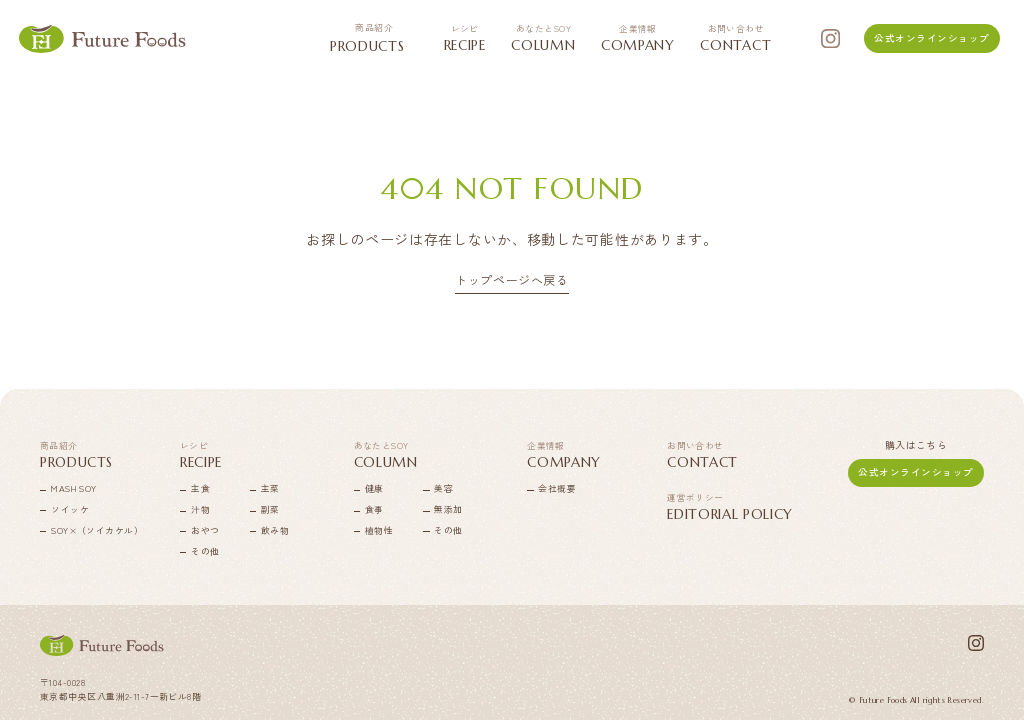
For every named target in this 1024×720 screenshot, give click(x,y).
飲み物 (275, 530)
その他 (205, 551)
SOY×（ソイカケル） (77, 530)
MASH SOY (74, 488)
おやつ (205, 530)
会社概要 (557, 488)
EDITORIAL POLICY (730, 507)
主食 (200, 488)
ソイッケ (70, 509)
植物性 (379, 530)
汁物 (200, 509)
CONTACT (735, 38)
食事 (374, 509)
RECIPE (465, 38)
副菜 (270, 509)
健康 (374, 488)
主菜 (270, 488)
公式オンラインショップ (931, 38)
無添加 (448, 509)
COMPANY (638, 38)
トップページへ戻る (511, 281)
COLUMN (543, 38)
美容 (443, 488)
